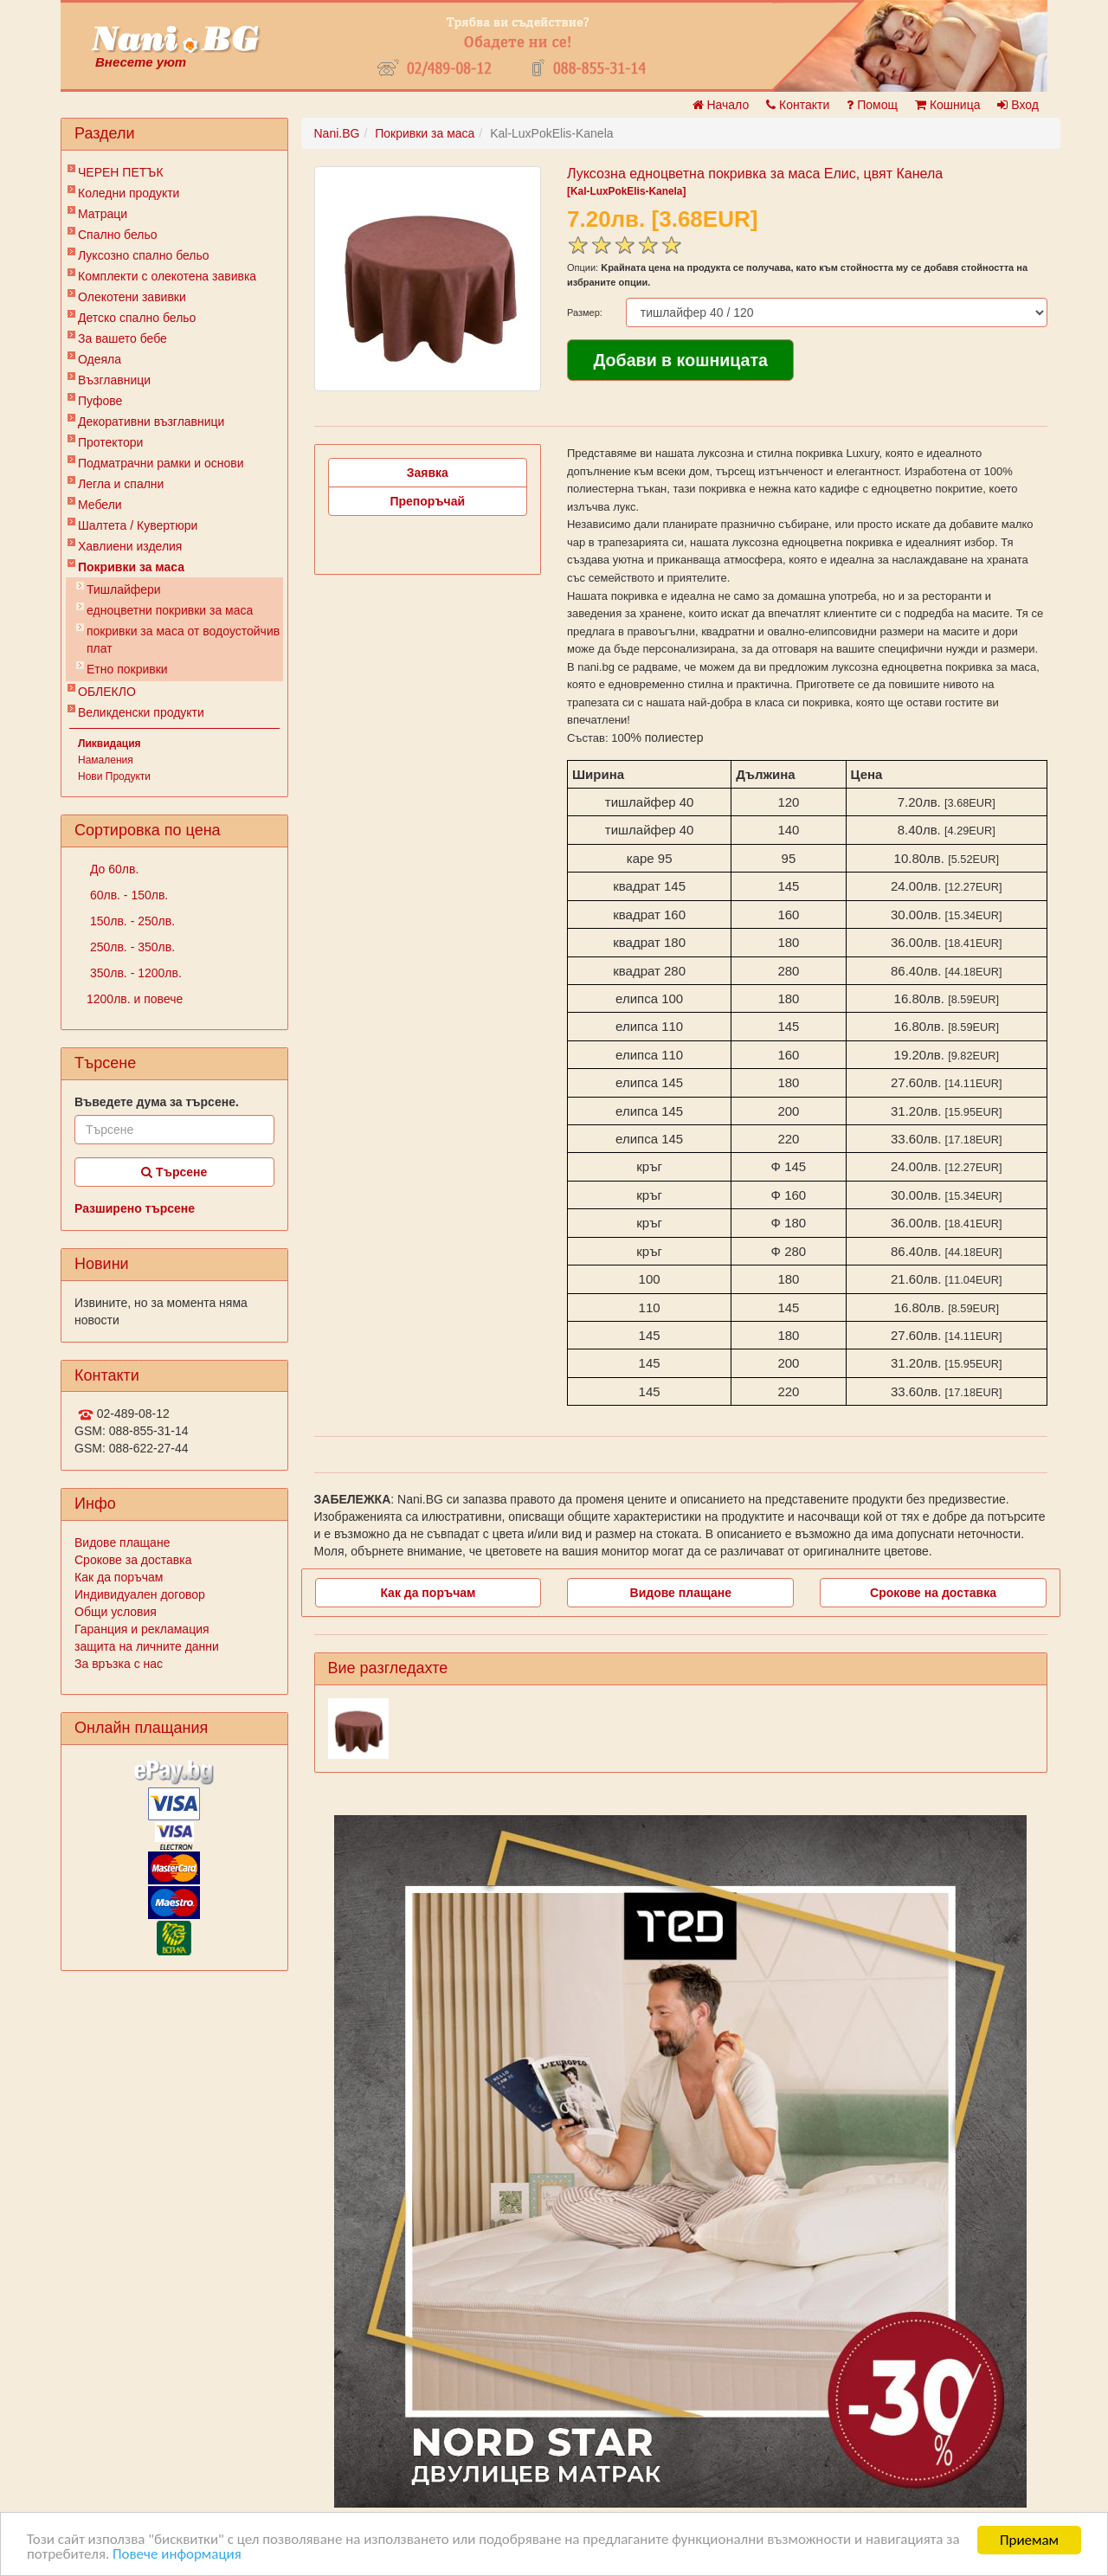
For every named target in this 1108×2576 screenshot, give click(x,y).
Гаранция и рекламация (141, 1629)
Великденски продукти (141, 712)
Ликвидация (109, 743)
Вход (1018, 105)
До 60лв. (112, 869)
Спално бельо (118, 235)
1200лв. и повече (135, 999)
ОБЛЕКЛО (107, 692)
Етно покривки (127, 669)
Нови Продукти (114, 776)
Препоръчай (427, 501)
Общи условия (115, 1612)
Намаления (105, 760)
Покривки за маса (131, 567)
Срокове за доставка (132, 1560)
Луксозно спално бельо (143, 255)
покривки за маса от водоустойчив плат (183, 639)
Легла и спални (121, 484)
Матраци (102, 214)
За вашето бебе (122, 338)
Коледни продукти (128, 193)
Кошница (947, 105)
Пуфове (100, 401)
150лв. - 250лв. (131, 921)
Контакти (797, 105)
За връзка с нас (118, 1664)
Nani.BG (337, 133)
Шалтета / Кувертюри (137, 525)
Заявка (427, 473)
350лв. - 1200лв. (134, 973)
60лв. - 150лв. (127, 895)
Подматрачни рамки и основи (161, 463)
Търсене (174, 1172)
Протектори (110, 442)
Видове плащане (122, 1542)
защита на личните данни (146, 1646)
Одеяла (99, 359)
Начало (721, 105)
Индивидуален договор (139, 1594)
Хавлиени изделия (130, 546)
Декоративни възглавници (151, 421)
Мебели (100, 505)
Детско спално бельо (137, 318)
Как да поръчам (118, 1577)
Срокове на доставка (933, 1593)
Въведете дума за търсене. (156, 1102)
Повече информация (177, 2555)
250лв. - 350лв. (131, 947)
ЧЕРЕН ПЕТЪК (121, 172)
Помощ (872, 105)
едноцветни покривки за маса (170, 610)
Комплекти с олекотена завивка (167, 276)
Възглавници (114, 380)
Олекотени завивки (132, 297)
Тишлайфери (124, 589)
